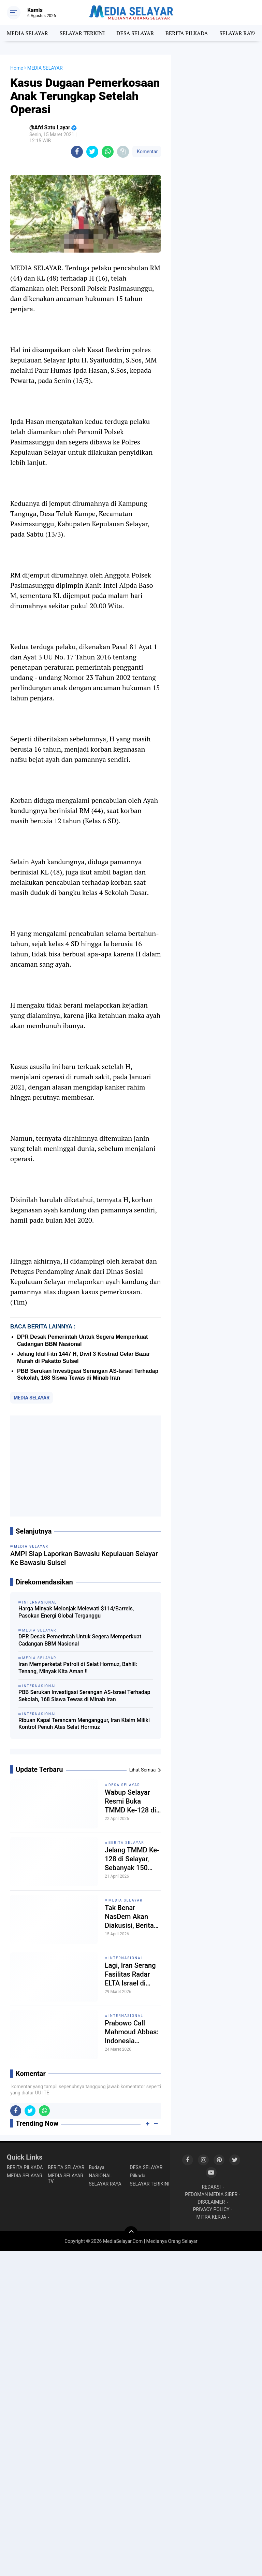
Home (16, 68)
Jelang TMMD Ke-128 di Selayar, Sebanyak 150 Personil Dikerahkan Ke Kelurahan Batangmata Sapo (132, 1859)
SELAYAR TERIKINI (149, 2184)
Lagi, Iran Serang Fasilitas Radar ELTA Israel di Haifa (130, 1974)
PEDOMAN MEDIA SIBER (211, 2194)
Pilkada (137, 2175)
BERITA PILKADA (186, 33)
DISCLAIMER (211, 2202)
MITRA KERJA (211, 2217)
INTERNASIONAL (125, 1958)
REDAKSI (211, 2187)
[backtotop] (131, 2233)
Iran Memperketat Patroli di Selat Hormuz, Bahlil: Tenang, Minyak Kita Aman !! (77, 1668)
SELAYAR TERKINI (82, 33)
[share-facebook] (77, 152)
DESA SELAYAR (135, 33)
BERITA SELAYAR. (67, 2167)
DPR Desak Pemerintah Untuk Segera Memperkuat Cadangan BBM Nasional (79, 1640)
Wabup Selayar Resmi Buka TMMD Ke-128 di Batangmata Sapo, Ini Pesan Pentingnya (133, 1801)
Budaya (96, 2167)
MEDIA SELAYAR (27, 33)
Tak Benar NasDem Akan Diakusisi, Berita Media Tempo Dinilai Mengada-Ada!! (130, 1917)
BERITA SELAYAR (126, 1843)
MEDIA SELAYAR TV (65, 2178)
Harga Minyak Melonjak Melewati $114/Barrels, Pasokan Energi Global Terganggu (76, 1612)
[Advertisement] (85, 1466)
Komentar (147, 151)
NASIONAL (100, 2175)
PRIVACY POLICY (211, 2209)
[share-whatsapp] (108, 152)
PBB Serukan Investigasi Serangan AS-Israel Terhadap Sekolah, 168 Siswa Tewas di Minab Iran (84, 1696)
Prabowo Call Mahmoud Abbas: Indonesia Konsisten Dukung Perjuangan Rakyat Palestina (132, 2032)
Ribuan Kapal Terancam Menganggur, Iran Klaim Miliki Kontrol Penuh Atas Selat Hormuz (84, 1724)
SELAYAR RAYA (238, 33)
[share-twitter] (92, 152)
